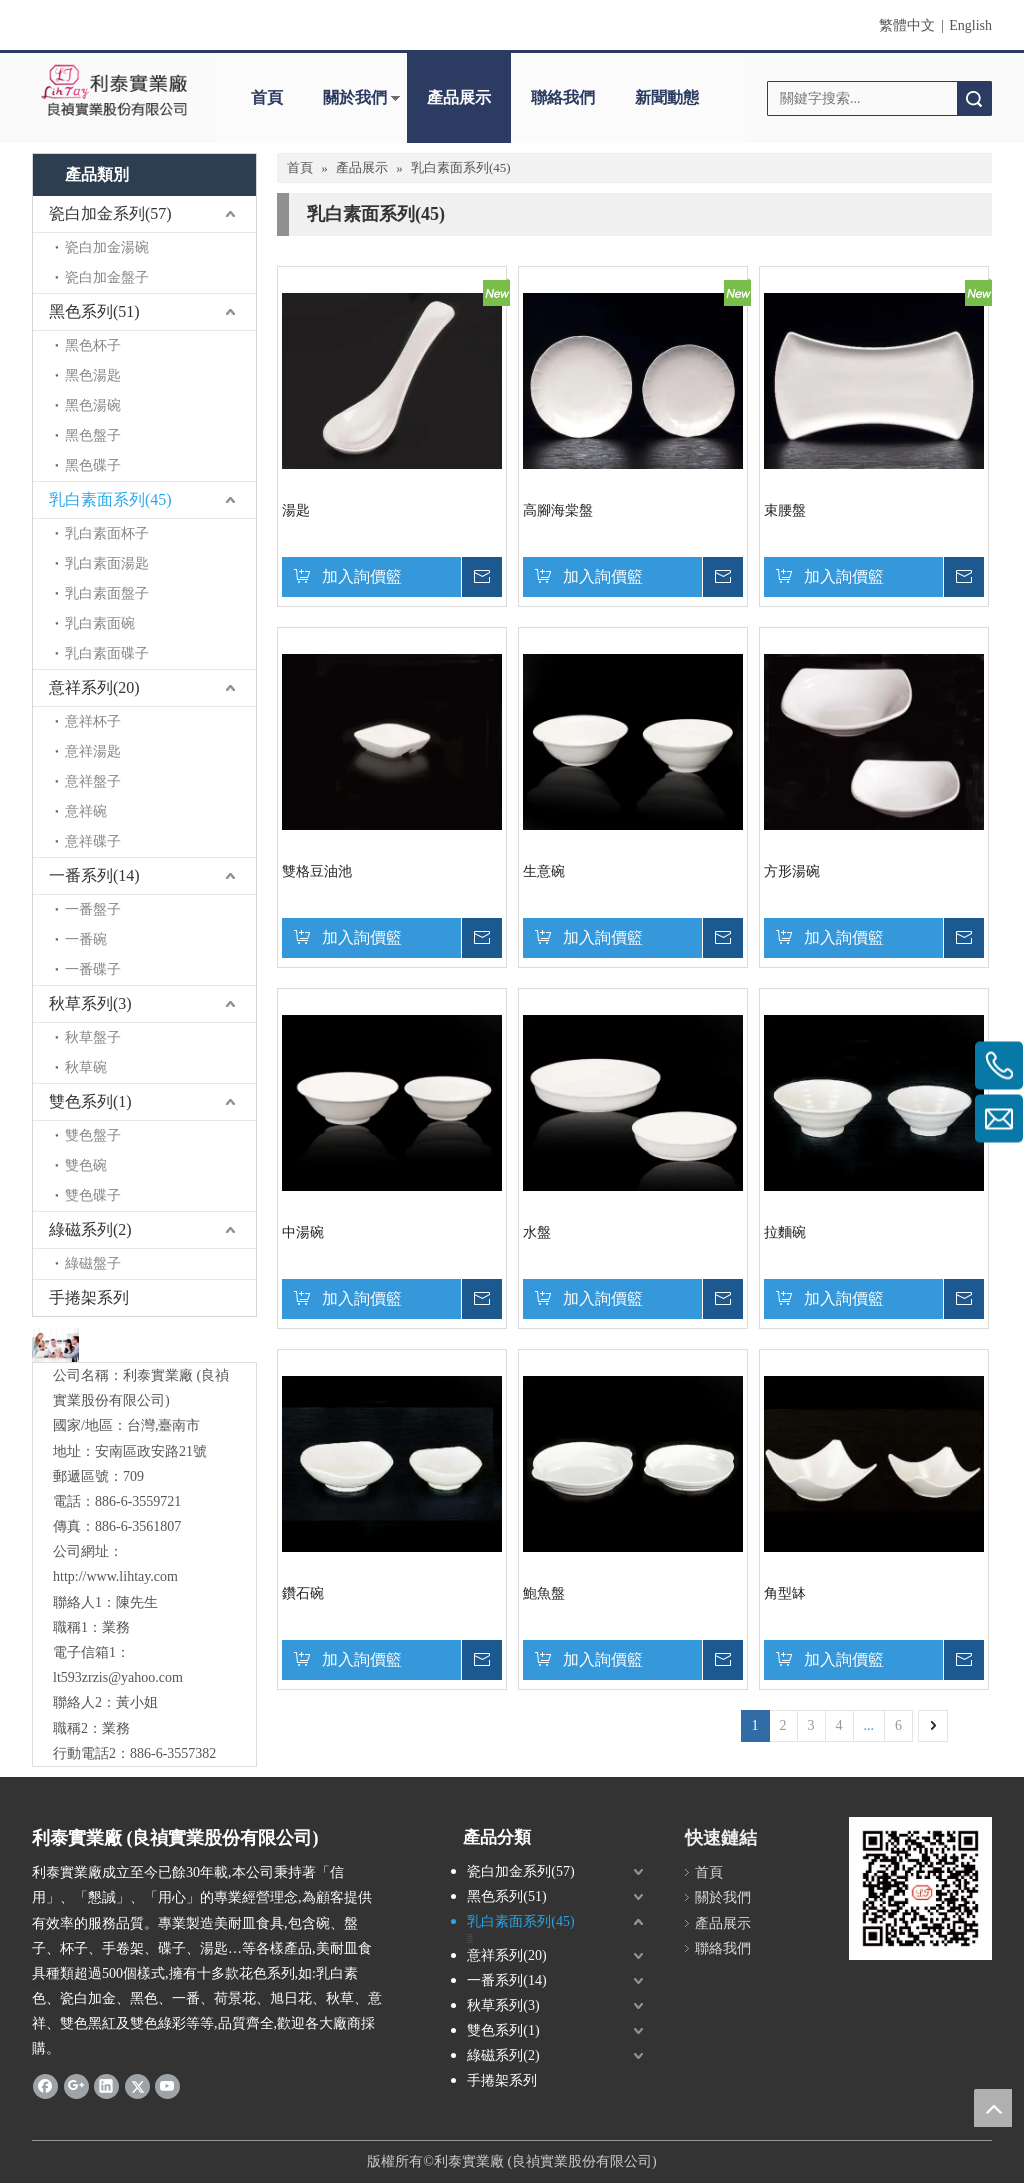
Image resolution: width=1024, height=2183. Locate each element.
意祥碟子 (93, 841)
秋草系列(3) (90, 1003)
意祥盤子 (93, 781)
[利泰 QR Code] (920, 1888)
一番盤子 (93, 909)
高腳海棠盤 (558, 510)
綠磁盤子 (93, 1263)
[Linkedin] (106, 2086)
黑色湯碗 (93, 405)
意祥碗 (86, 811)
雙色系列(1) (90, 1101)
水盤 (537, 1232)
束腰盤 (785, 510)
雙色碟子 (93, 1195)
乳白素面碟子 (107, 653)
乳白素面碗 (100, 623)
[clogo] (114, 91)
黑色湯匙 (93, 375)
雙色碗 (86, 1165)
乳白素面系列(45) (110, 499)
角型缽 (785, 1593)
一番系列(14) (94, 875)
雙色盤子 (93, 1135)
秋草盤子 (93, 1037)
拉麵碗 (785, 1232)
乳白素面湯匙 (107, 563)
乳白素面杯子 (107, 533)
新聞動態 (667, 97)
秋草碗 (86, 1067)
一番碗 (86, 939)
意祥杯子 (93, 721)
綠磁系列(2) (90, 1229)
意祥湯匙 (93, 751)
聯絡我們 (563, 97)
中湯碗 (303, 1232)
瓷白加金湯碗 (107, 247)
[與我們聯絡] (55, 1344)
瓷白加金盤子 (107, 277)
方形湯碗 (792, 871)
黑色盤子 (93, 435)
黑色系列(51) (94, 311)
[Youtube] (167, 2086)
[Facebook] (45, 2086)
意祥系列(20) (94, 687)
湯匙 (296, 510)
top (993, 2108)
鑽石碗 (303, 1593)
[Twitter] (137, 2086)
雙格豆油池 (317, 871)
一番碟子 (93, 969)
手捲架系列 (89, 1297)
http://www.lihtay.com (115, 1576)
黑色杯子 (93, 345)
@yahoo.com (145, 1677)
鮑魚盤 (544, 1593)
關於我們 (355, 97)
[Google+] (76, 2086)
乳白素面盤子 (107, 593)
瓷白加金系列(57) (110, 213)
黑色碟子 (93, 465)
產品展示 (459, 97)
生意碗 (544, 871)
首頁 (267, 97)
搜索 (974, 98)
